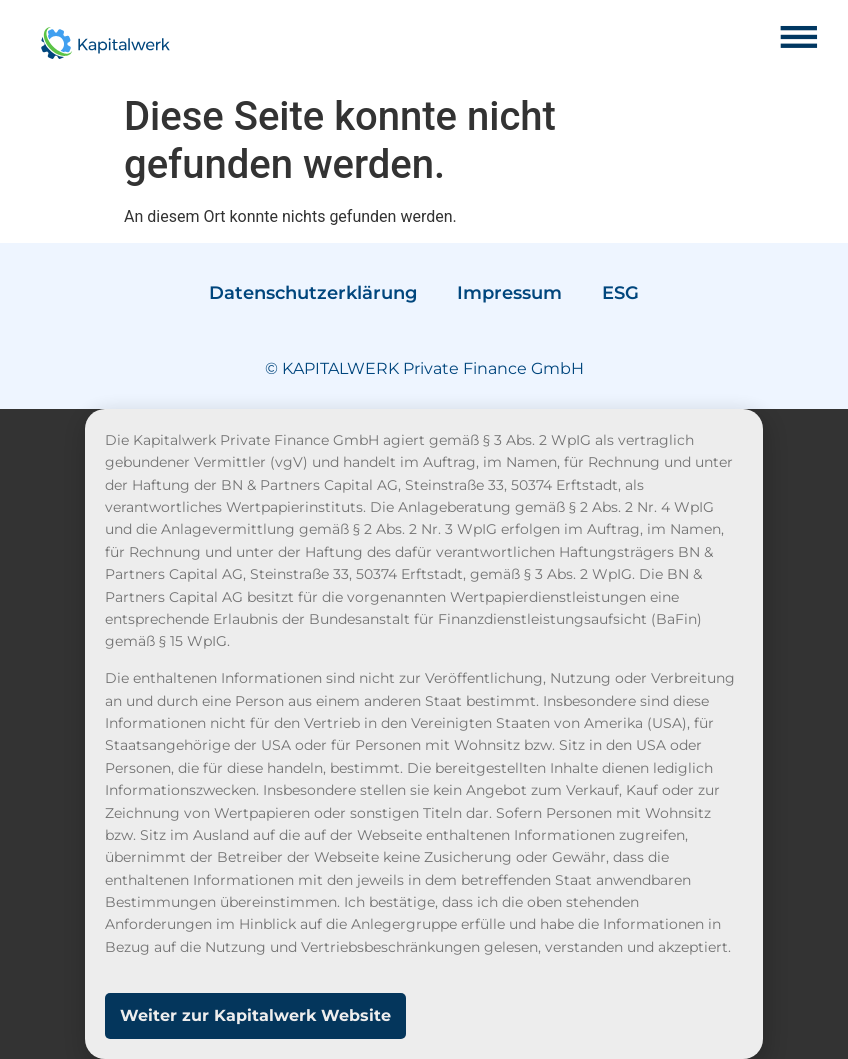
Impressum (509, 293)
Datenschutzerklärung (313, 293)
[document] (424, 734)
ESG (620, 293)
